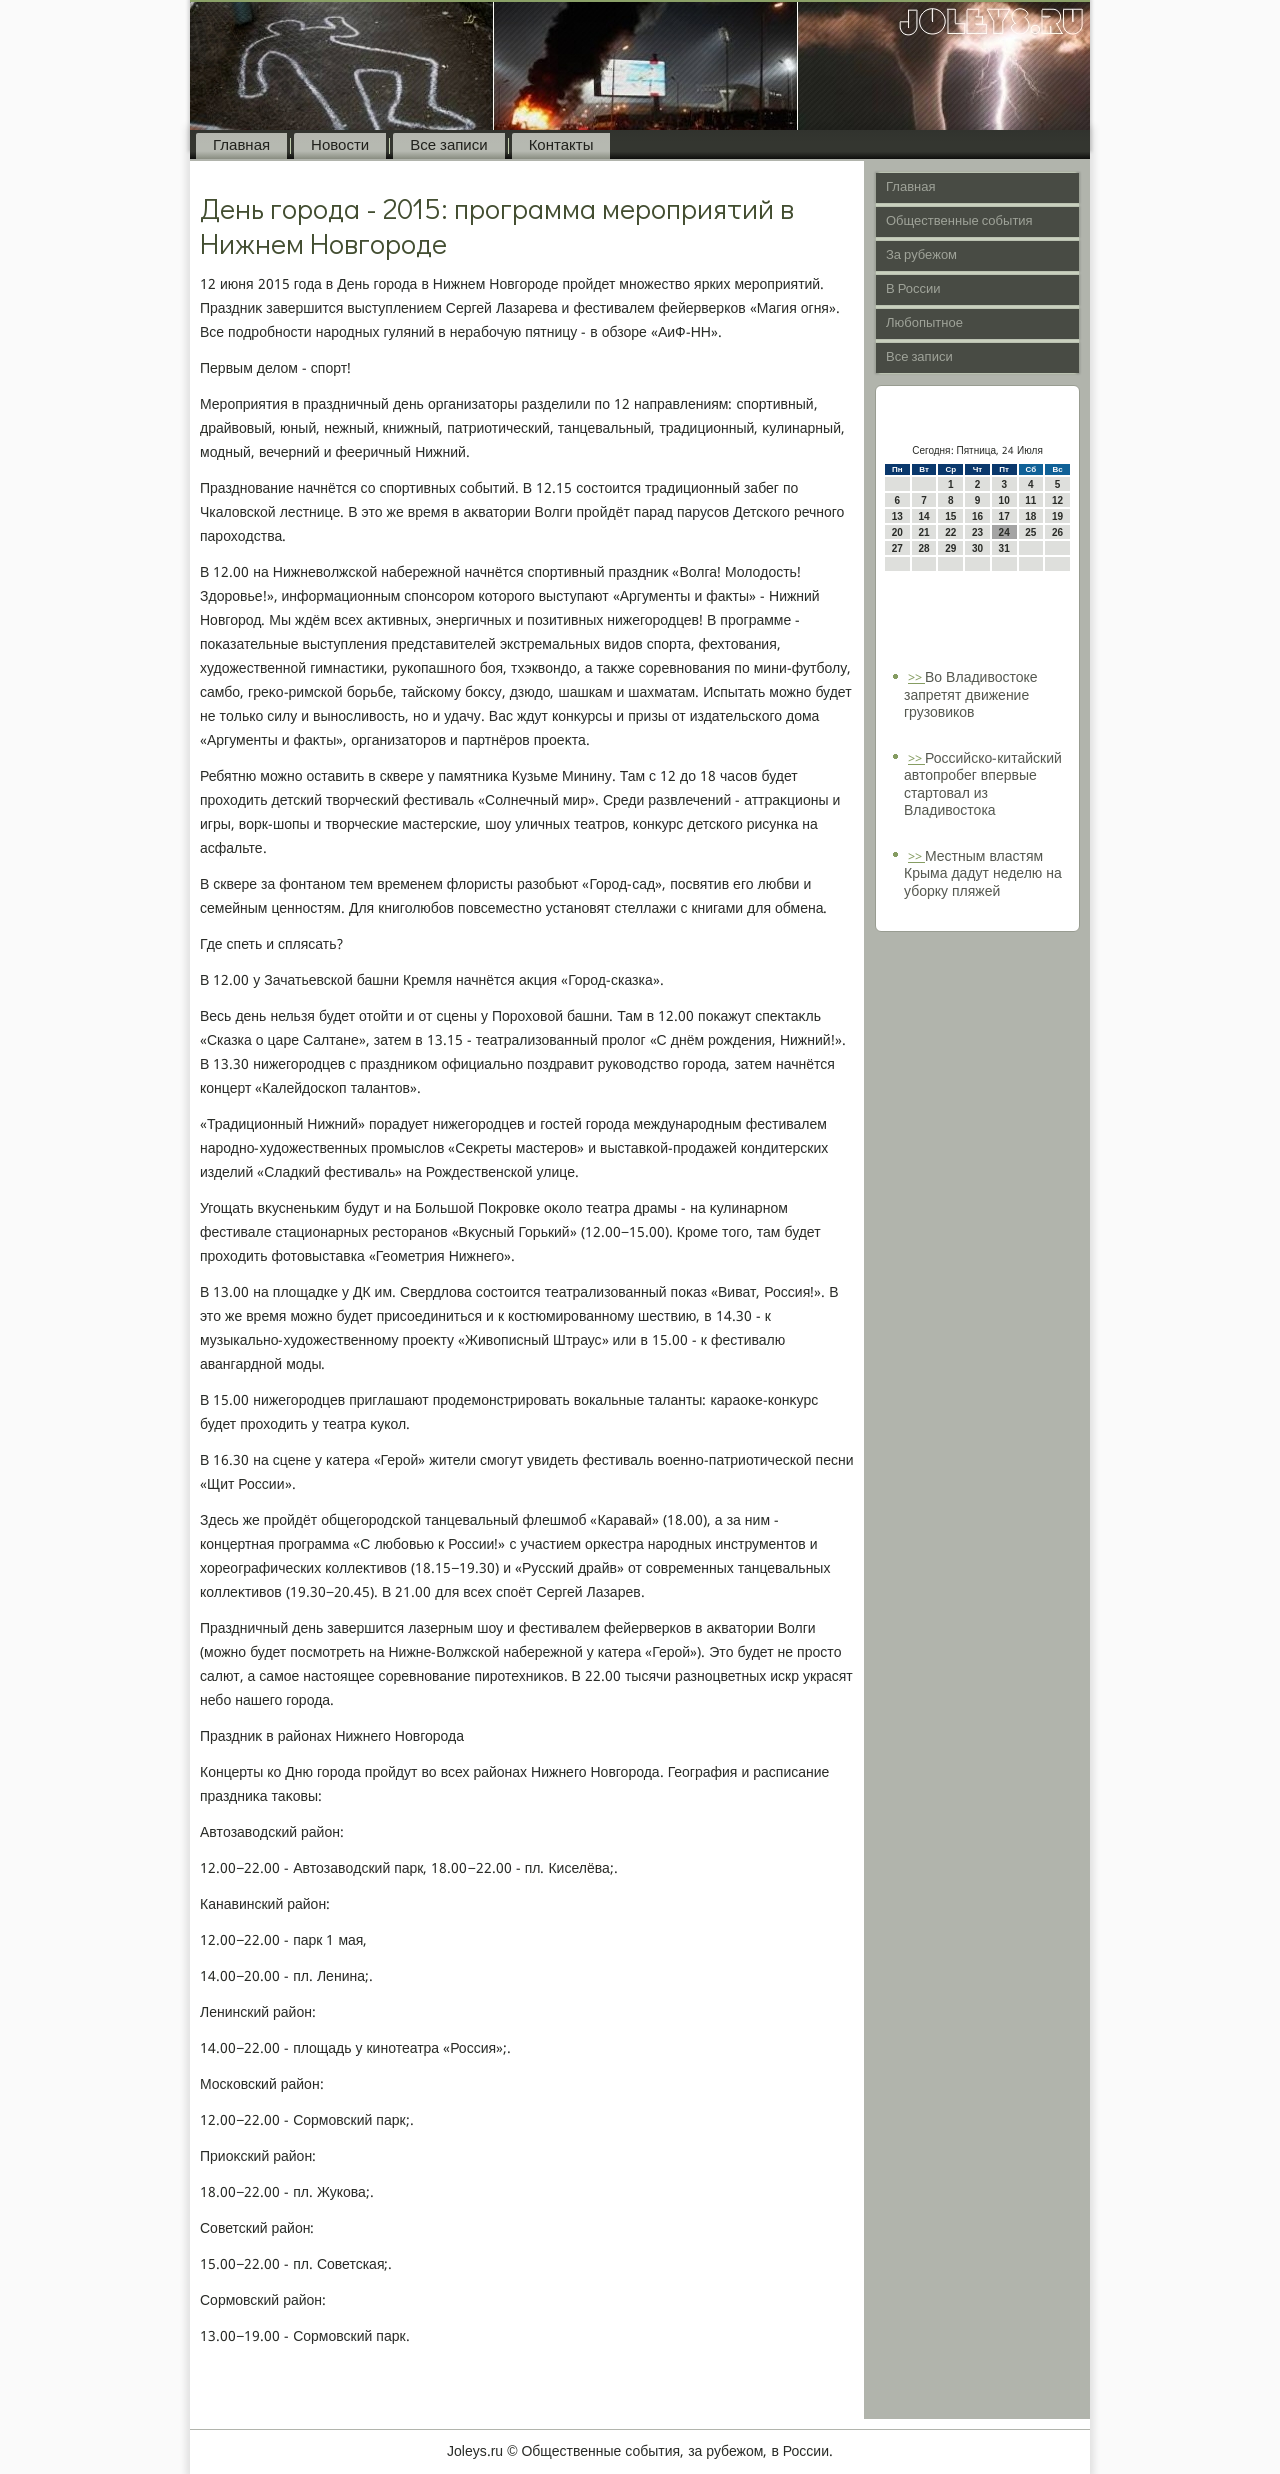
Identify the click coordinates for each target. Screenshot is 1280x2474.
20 (897, 532)
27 (897, 548)
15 (950, 516)
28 (923, 548)
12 (1057, 500)
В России (913, 289)
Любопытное (924, 323)
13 (897, 516)
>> (916, 678)
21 (923, 532)
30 (977, 548)
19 (1057, 516)
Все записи (448, 146)
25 (1030, 532)
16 (977, 516)
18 (1030, 516)
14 (923, 516)
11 (1030, 500)
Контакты (561, 146)
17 (1004, 516)
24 (1004, 532)
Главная (241, 146)
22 (950, 532)
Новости (340, 146)
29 (950, 548)
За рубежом (921, 255)
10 (1004, 500)
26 (1057, 532)
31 (1004, 548)
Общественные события (959, 221)
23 (977, 532)
